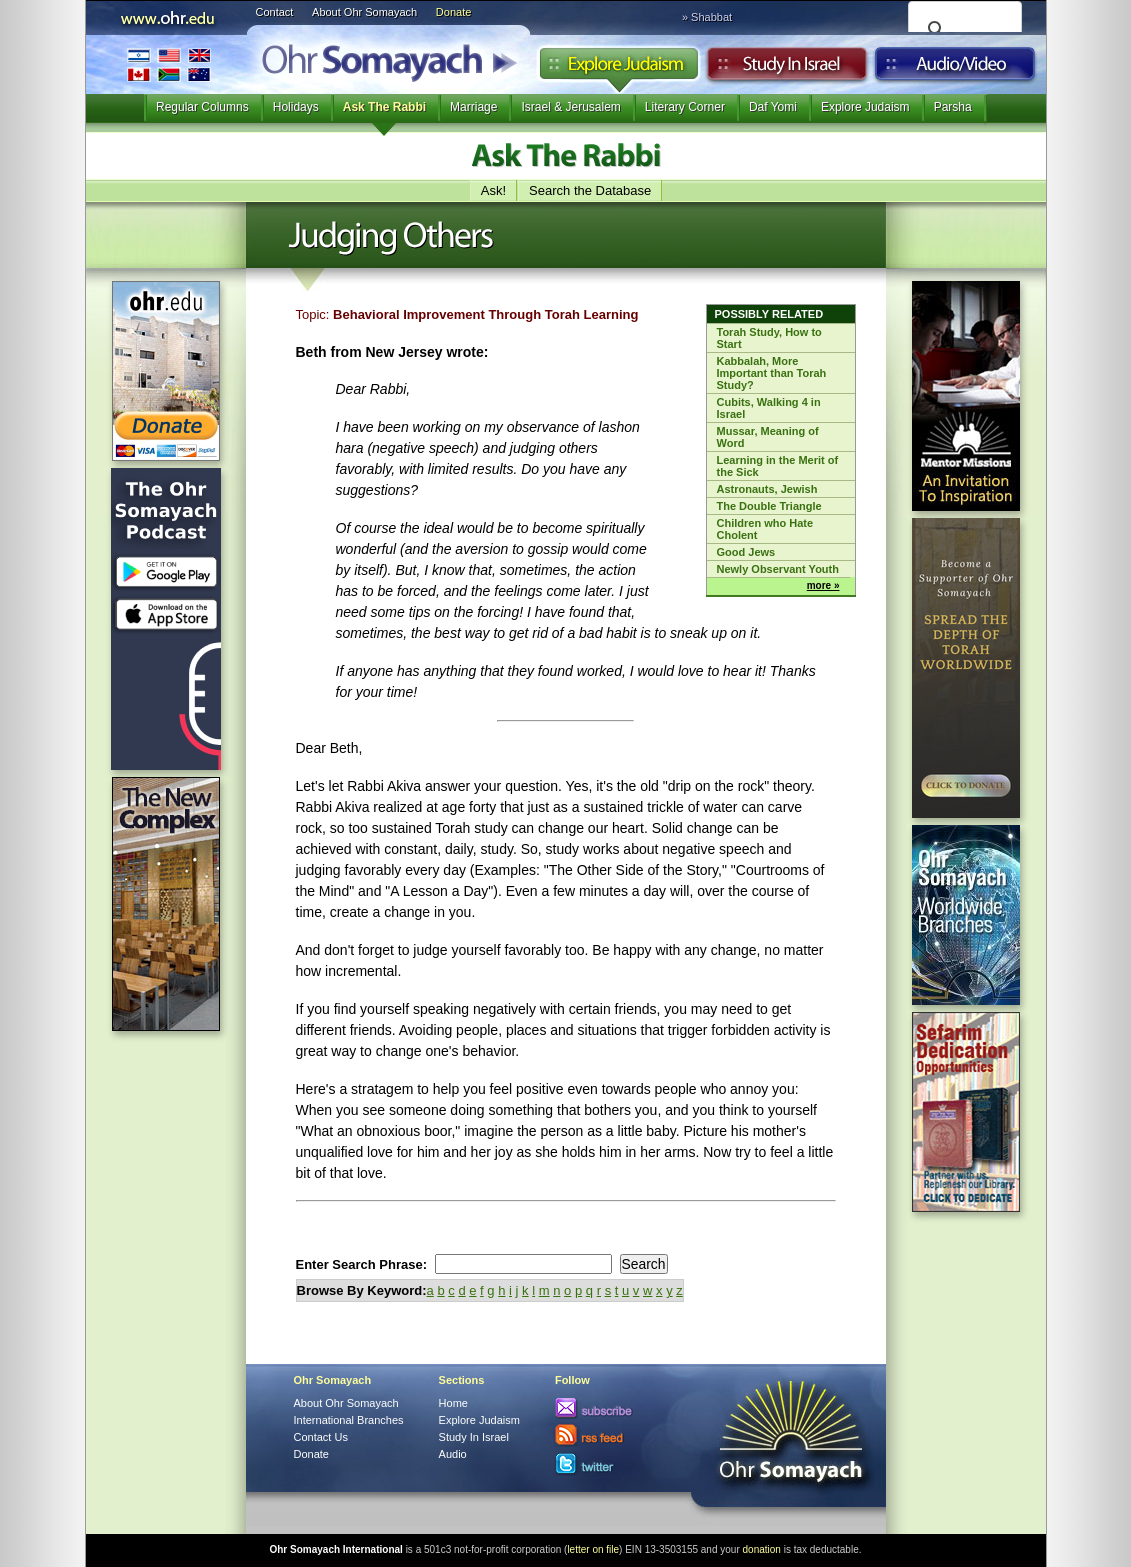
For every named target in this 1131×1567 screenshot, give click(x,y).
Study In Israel (474, 1437)
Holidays (296, 107)
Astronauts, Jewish (767, 489)
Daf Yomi (773, 107)
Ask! (493, 190)
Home (453, 1403)
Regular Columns (202, 107)
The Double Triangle (769, 506)
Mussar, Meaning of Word (768, 437)
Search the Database (590, 190)
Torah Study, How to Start (769, 338)
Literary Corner (685, 107)
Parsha (953, 107)
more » (823, 585)
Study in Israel (787, 69)
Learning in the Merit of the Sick (778, 466)
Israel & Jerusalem (570, 107)
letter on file (593, 1549)
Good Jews (746, 552)
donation (762, 1549)
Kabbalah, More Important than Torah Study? (772, 373)
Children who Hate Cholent (765, 529)
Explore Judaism (618, 69)
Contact (275, 12)
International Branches (169, 64)
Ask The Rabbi (384, 107)
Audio (955, 69)
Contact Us (321, 1437)
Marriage (473, 107)
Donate (453, 12)
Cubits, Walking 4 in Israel (769, 408)
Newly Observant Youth (778, 569)
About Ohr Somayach (364, 12)
